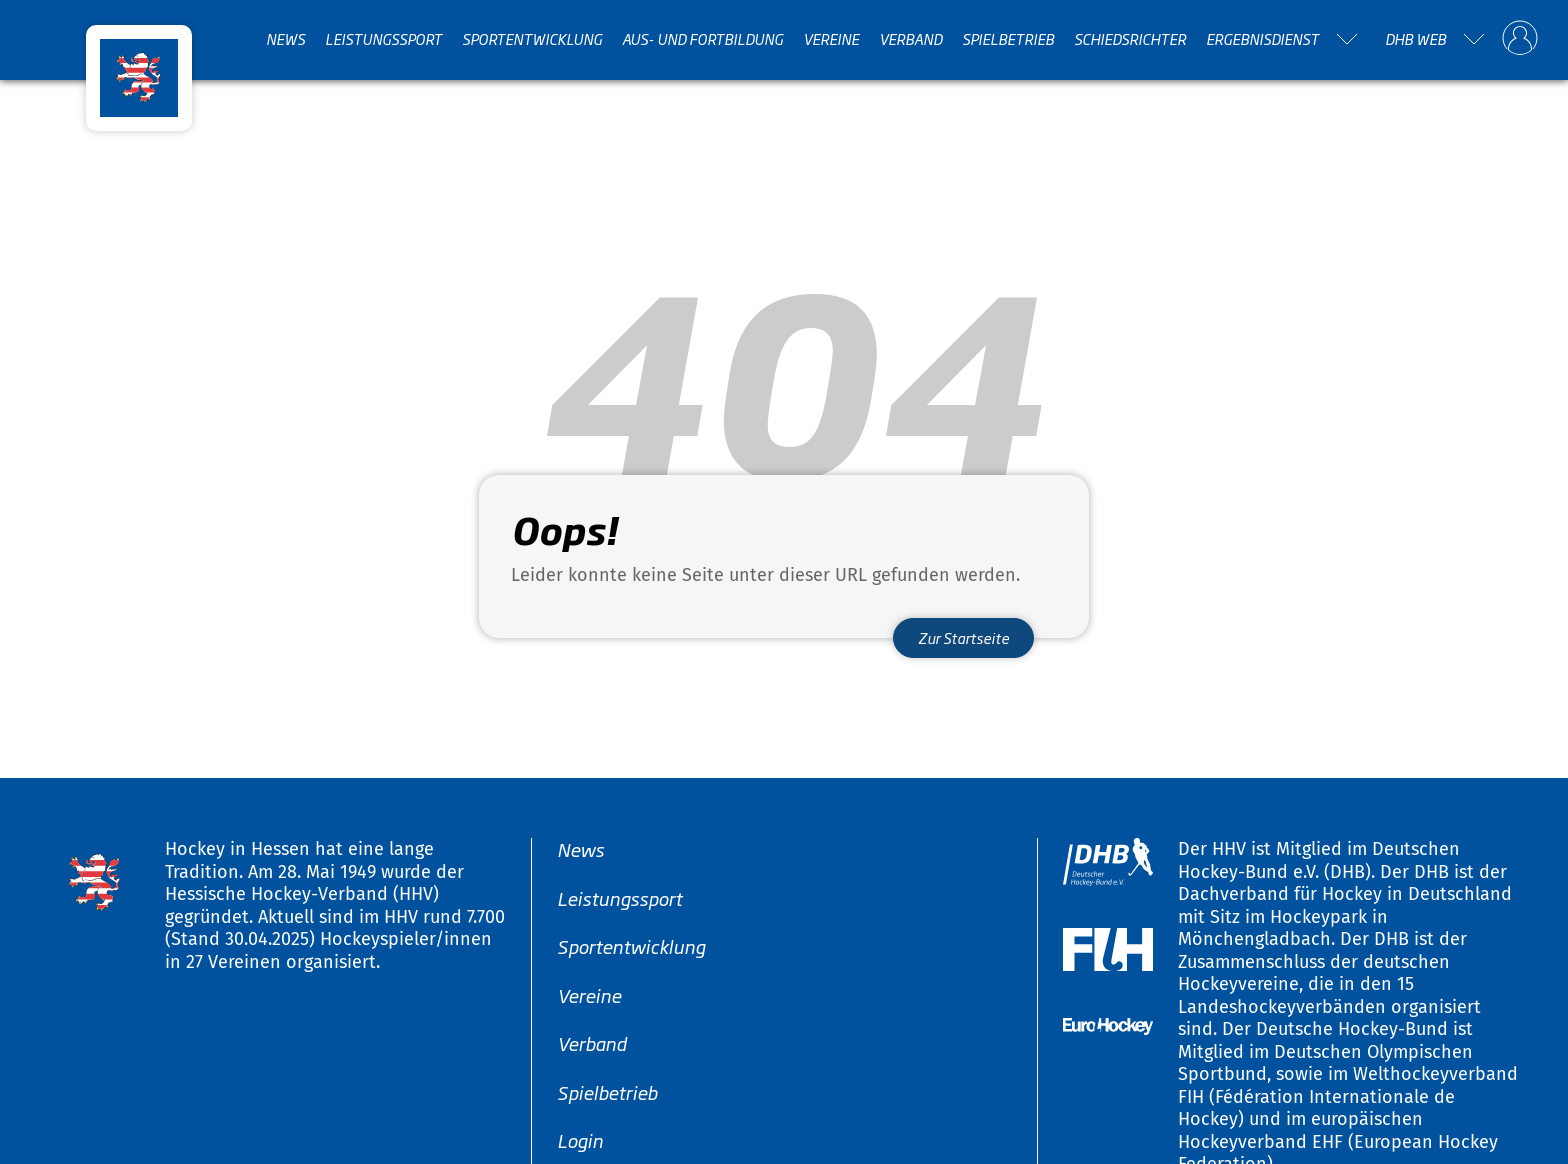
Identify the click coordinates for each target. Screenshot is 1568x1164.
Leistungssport (383, 39)
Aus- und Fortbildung (702, 39)
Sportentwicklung (532, 39)
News (285, 39)
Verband (910, 39)
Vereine (831, 39)
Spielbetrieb (1008, 39)
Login (580, 1140)
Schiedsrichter (1130, 39)
